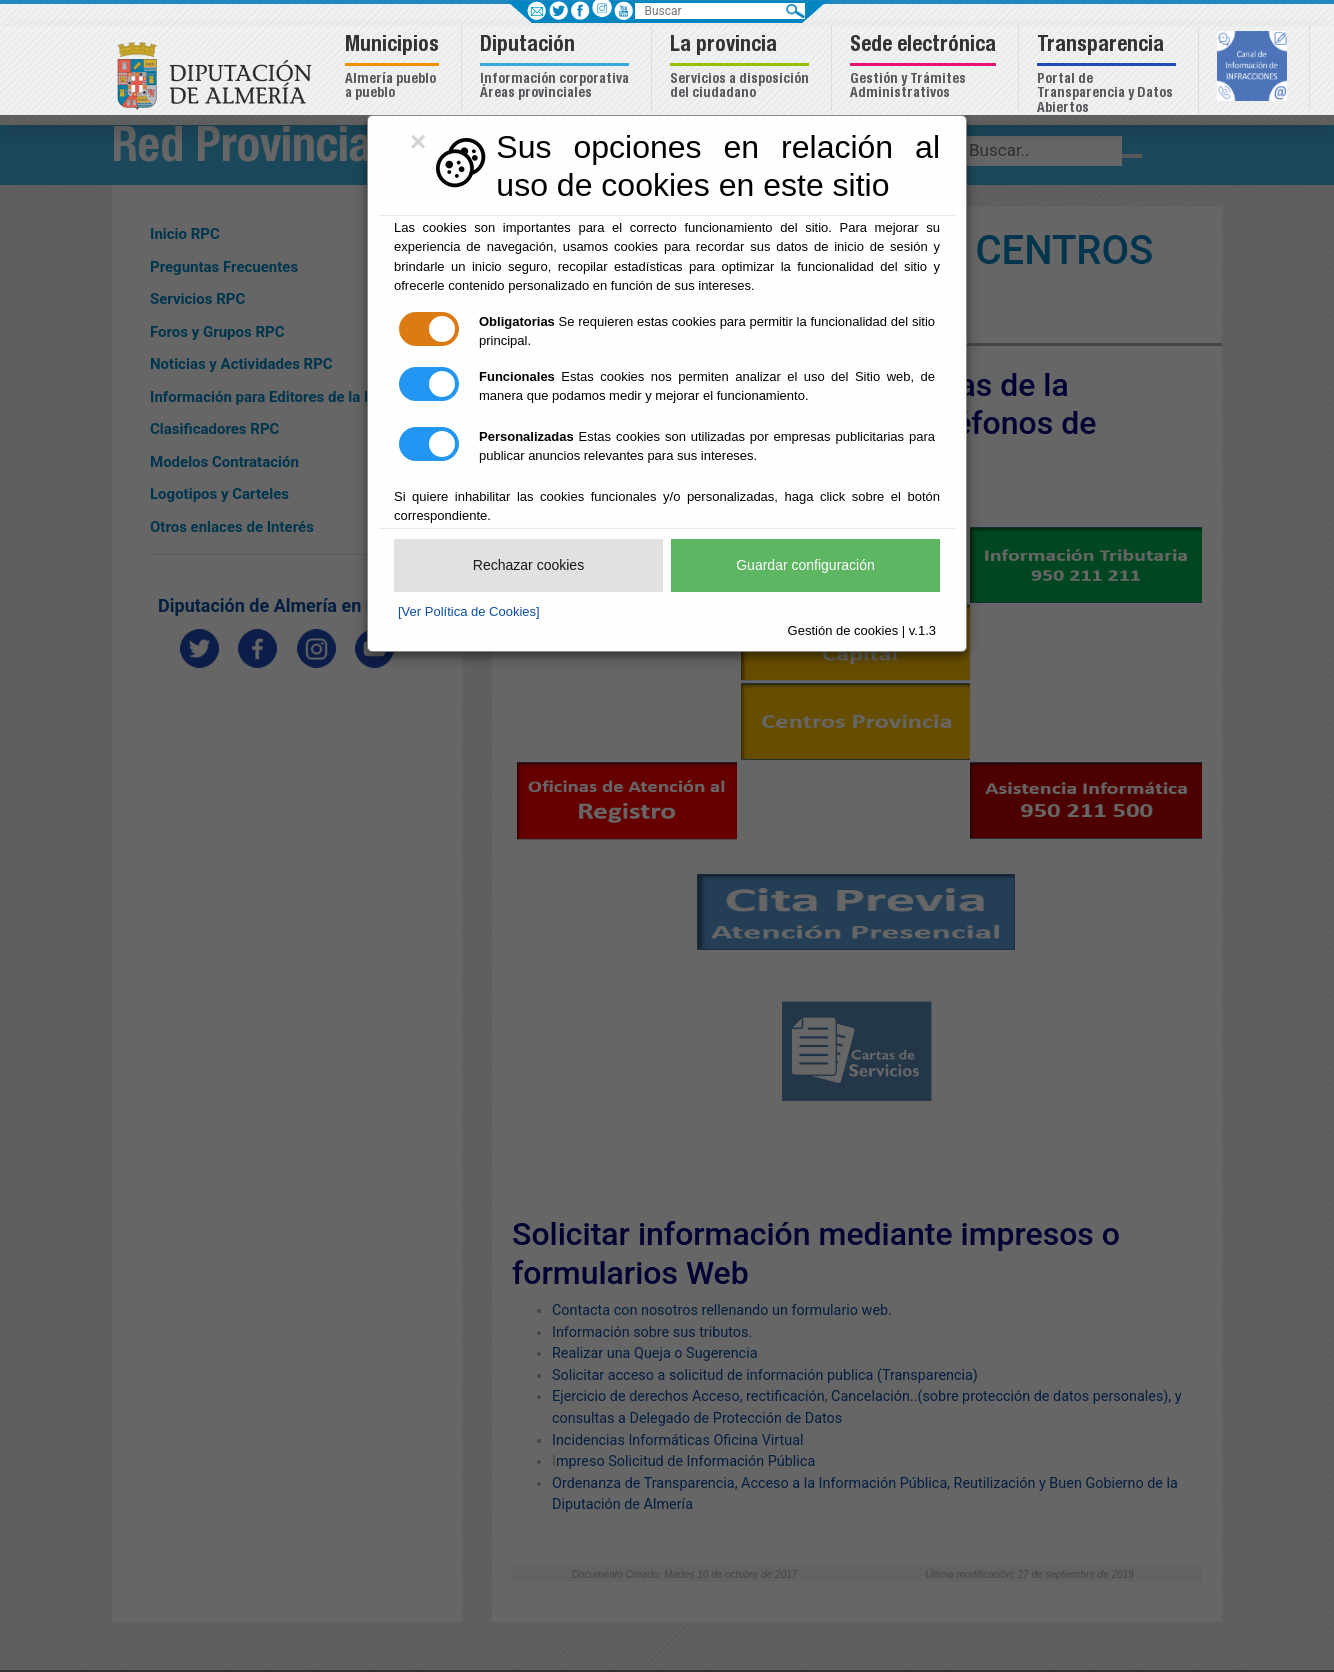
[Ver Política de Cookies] (469, 611)
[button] (394, 68)
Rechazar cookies (528, 565)
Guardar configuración (805, 565)
